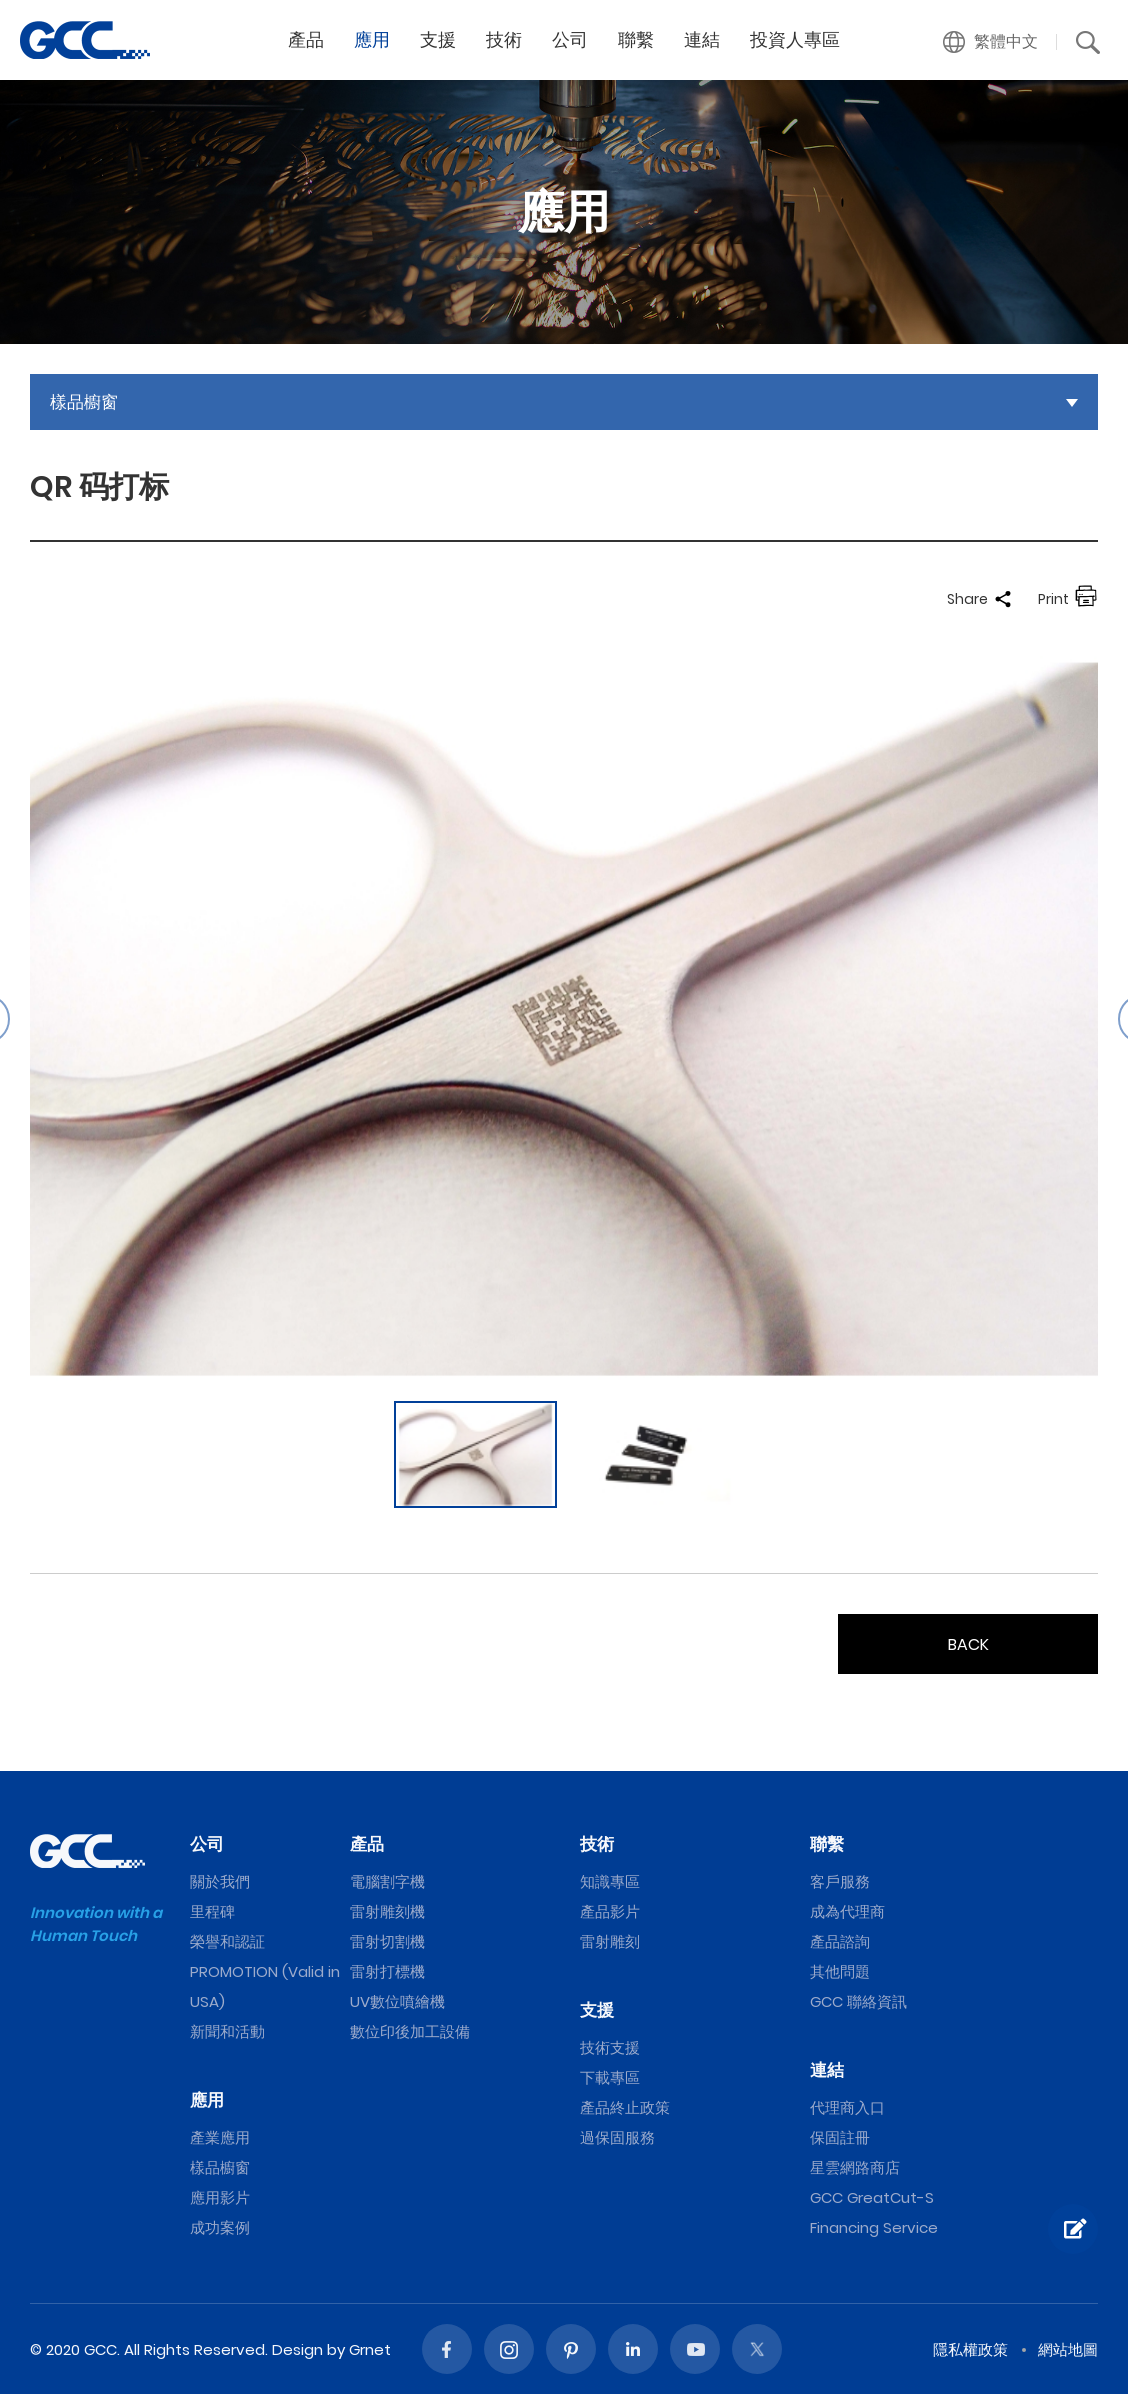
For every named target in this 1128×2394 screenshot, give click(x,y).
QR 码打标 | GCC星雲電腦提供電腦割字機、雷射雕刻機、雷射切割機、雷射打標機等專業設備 (85, 40)
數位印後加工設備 (410, 2031)
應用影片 (220, 2197)
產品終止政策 (625, 2107)
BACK (968, 1644)
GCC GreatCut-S (872, 2197)
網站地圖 (1068, 2349)
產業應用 (220, 2137)
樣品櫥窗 (220, 2167)
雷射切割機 (387, 1941)
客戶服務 (840, 1881)
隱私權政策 (970, 2349)
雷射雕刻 (610, 1941)
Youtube (695, 2349)
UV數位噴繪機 (397, 2001)
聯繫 (636, 39)
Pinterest (571, 2349)
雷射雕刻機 (387, 1911)
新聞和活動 (227, 2031)
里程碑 (212, 1911)
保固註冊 (840, 2137)
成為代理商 (847, 1911)
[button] (991, 42)
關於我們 (220, 1881)
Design (297, 2349)
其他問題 (840, 1971)
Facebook (447, 2349)
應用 (372, 39)
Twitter (757, 2349)
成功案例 (220, 2227)
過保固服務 (617, 2137)
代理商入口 (847, 2107)
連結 (702, 39)
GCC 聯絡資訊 (858, 2001)
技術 (504, 39)
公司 (570, 39)
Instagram (509, 2349)
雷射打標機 (387, 1971)
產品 (306, 39)
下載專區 (610, 2077)
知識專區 (610, 1881)
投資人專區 (795, 39)
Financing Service (874, 2227)
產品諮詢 (840, 1941)
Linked (633, 2349)
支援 (438, 39)
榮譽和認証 (227, 1941)
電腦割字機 (387, 1881)
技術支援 (610, 2047)
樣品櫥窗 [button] (84, 402)
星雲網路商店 (855, 2167)
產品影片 (610, 1911)
